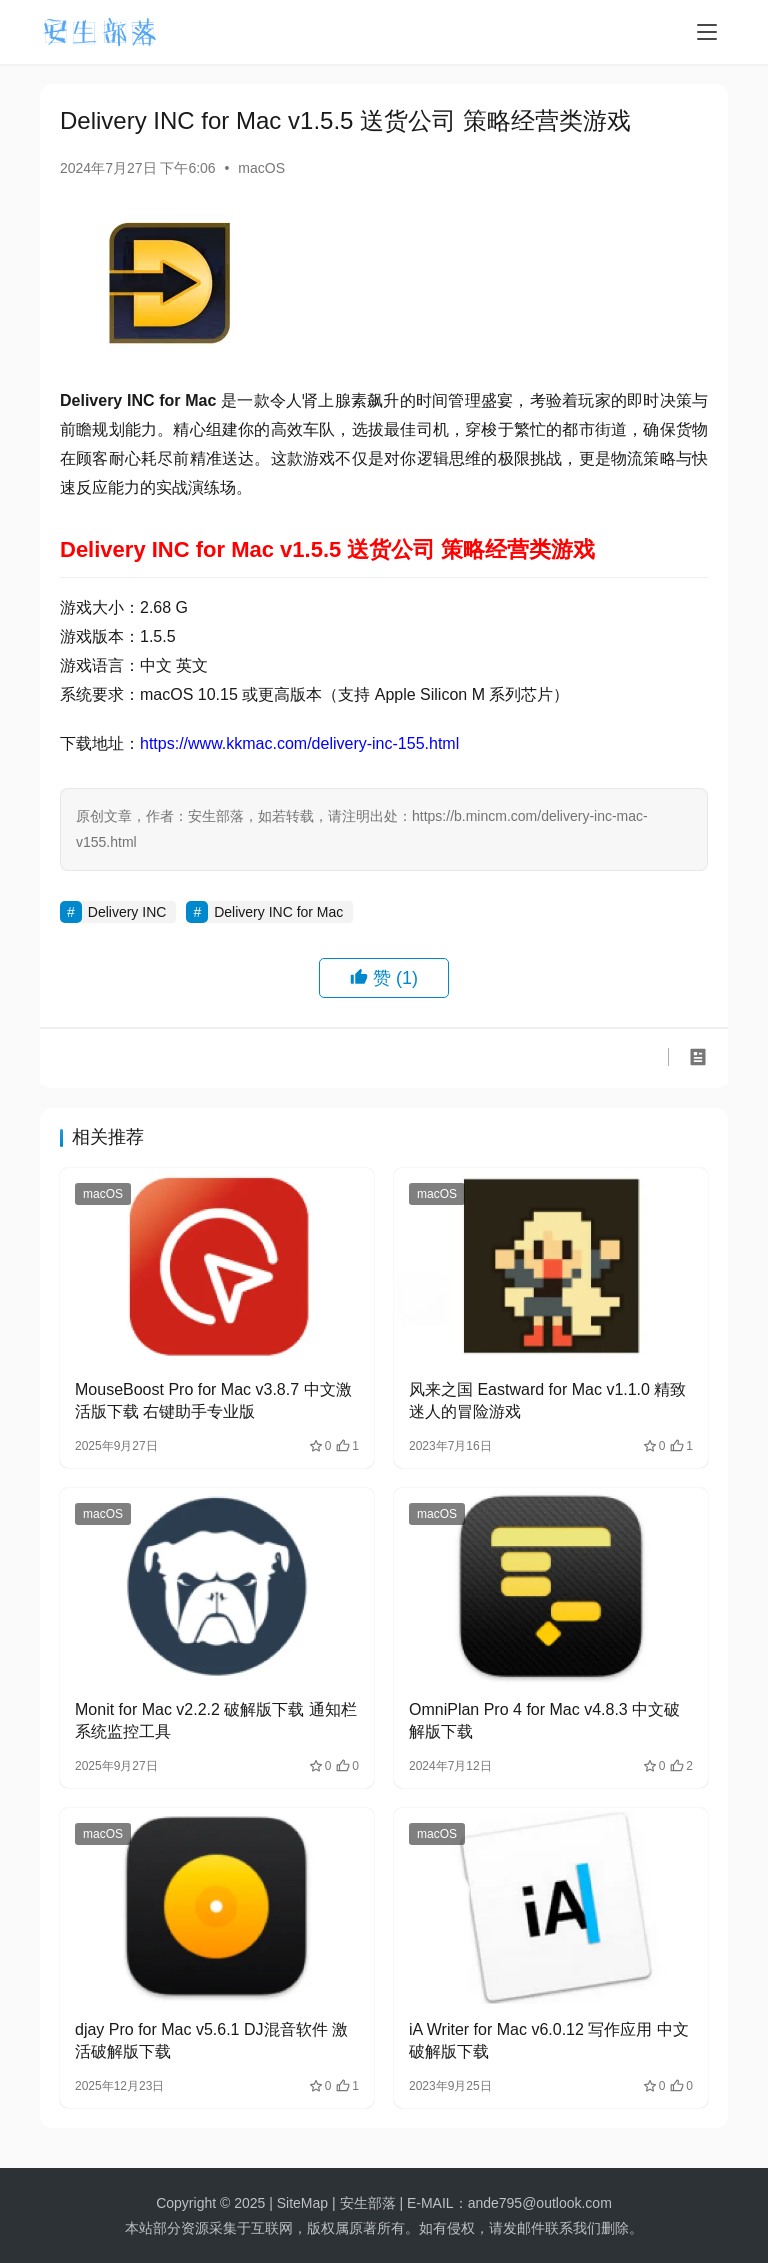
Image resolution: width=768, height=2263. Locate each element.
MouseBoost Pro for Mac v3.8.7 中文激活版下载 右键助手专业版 (213, 1400)
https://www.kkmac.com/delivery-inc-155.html (299, 743)
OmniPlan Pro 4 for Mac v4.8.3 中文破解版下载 (544, 1720)
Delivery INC (127, 912)
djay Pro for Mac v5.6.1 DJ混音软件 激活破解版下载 (211, 2040)
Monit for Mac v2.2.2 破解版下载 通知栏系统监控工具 (216, 1720)
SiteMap (302, 2203)
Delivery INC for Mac (278, 912)
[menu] (707, 32)
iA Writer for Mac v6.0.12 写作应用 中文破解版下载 (549, 2040)
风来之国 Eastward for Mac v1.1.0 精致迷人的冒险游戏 (547, 1400)
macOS (261, 168)
